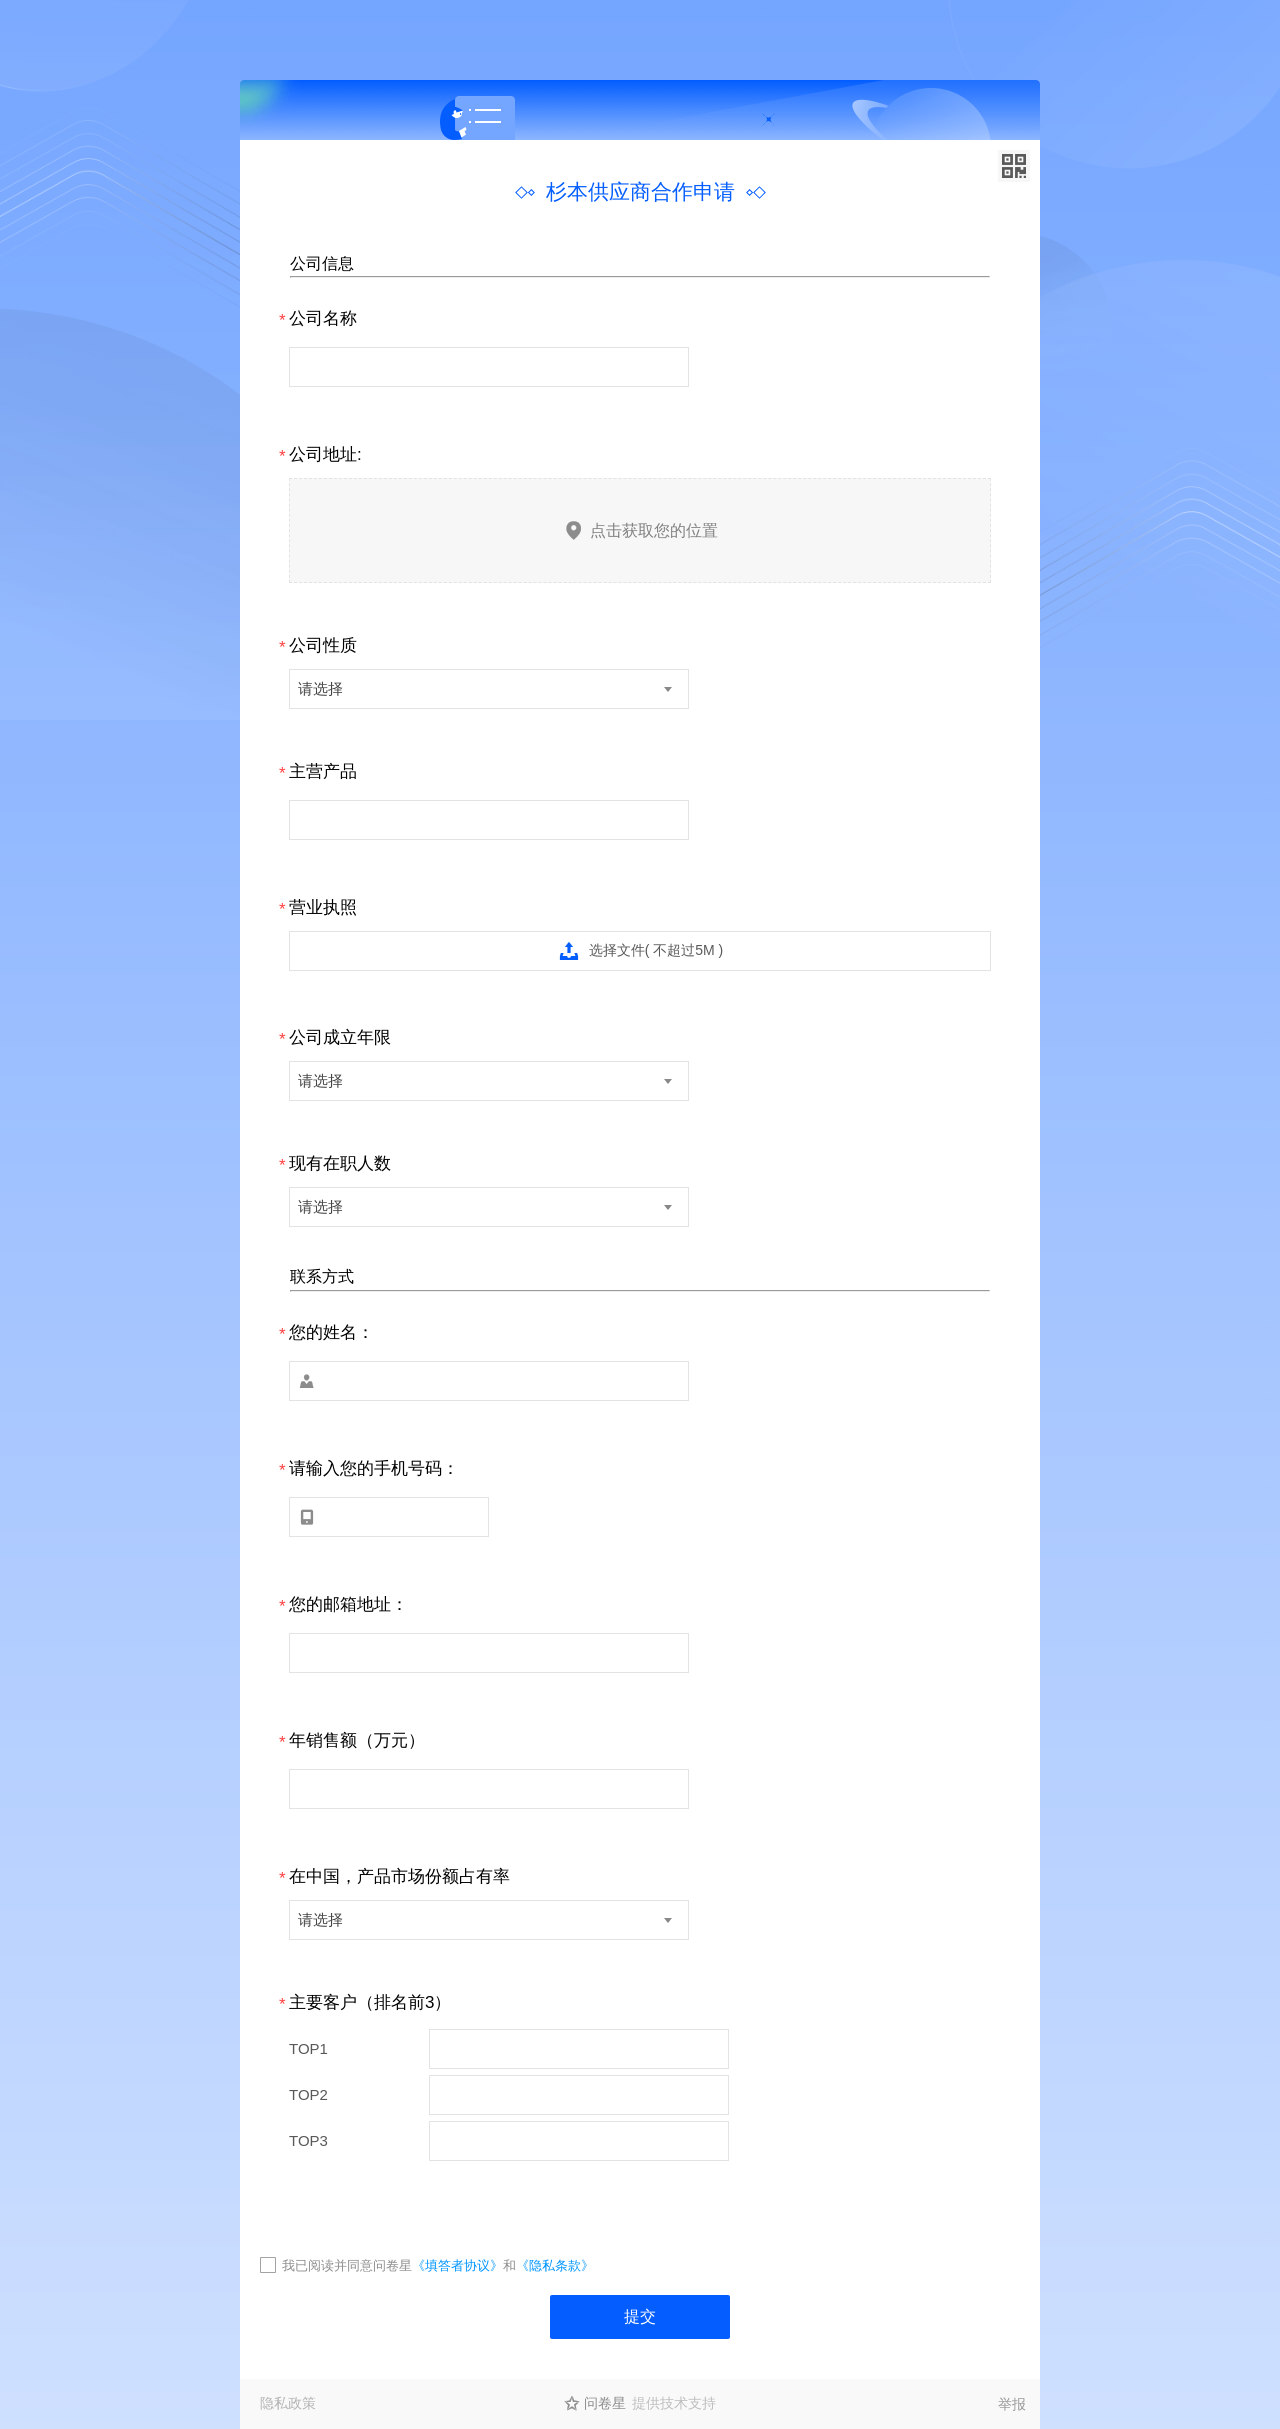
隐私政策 (288, 2403)
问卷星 (605, 2403)
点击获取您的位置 (640, 531)
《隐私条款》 (555, 2265)
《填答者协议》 (457, 2265)
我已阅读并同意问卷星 (347, 2265)
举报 (1012, 2404)
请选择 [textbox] (320, 688)
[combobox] (489, 689)
